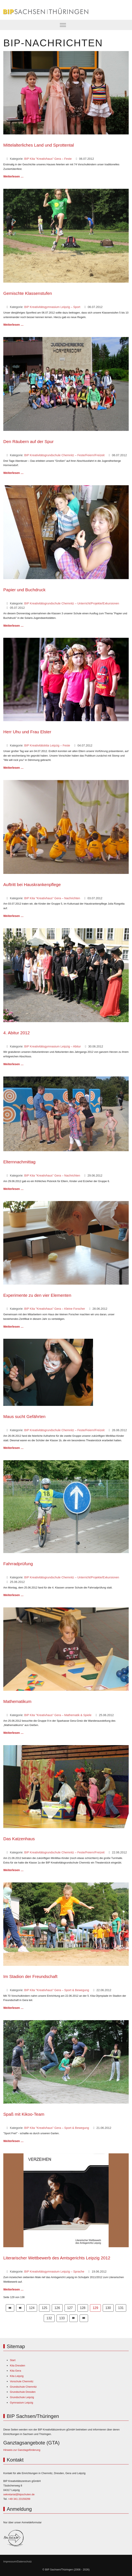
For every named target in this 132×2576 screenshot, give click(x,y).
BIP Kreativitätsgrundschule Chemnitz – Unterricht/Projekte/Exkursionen (71, 603)
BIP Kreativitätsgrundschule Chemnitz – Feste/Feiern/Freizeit (64, 455)
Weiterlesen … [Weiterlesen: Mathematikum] (13, 1732)
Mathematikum (17, 1701)
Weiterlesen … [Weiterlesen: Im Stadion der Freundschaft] (13, 2007)
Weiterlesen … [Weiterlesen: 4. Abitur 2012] (13, 1064)
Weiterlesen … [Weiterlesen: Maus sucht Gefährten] (13, 1448)
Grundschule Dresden (22, 2391)
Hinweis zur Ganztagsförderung (21, 2449)
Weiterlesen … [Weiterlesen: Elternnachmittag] (13, 1189)
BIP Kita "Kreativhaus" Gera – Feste (48, 158)
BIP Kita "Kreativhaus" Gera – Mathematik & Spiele (58, 1715)
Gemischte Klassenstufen (27, 293)
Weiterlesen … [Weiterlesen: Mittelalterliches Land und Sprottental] (13, 176)
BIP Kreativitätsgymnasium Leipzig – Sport (52, 307)
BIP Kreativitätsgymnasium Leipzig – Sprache (54, 2271)
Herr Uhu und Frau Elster (27, 731)
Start (12, 2360)
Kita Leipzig (17, 2376)
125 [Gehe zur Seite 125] (44, 2308)
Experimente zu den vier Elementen (37, 1295)
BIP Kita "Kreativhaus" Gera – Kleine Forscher (54, 1308)
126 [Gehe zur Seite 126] (57, 2308)
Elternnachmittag (19, 1161)
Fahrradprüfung (18, 1563)
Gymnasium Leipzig (21, 2402)
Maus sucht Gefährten (24, 1416)
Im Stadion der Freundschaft (30, 1976)
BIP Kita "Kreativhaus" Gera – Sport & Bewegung (56, 1990)
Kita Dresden (17, 2365)
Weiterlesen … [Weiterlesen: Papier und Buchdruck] (13, 625)
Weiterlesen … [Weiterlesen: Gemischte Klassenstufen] (13, 324)
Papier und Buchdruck (24, 589)
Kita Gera (15, 2370)
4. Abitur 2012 (16, 1032)
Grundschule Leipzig (22, 2397)
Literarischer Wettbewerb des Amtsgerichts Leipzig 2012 (56, 2257)
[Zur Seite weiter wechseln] (73, 2318)
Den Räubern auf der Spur (28, 441)
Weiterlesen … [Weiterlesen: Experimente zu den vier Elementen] (13, 1326)
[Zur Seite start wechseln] (10, 2308)
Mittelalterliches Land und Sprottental (38, 145)
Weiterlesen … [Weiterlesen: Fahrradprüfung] (13, 1595)
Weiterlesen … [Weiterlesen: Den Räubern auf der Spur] (13, 473)
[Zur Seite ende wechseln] (84, 2318)
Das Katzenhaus (19, 1838)
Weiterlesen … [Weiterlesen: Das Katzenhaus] (13, 1870)
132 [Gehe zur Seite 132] (49, 2318)
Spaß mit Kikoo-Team (23, 2114)
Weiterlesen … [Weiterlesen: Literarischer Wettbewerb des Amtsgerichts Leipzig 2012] (13, 2289)
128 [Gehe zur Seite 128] (83, 2308)
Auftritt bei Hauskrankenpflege (32, 884)
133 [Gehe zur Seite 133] (62, 2318)
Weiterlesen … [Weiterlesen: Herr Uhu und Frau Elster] (13, 767)
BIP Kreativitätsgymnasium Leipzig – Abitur (52, 1046)
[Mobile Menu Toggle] (63, 25)
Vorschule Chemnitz (21, 2381)
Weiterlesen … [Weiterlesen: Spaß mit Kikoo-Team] (13, 2141)
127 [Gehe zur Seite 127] (70, 2308)
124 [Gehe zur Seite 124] (32, 2308)
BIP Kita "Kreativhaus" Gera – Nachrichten (52, 898)
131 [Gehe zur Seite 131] (121, 2308)
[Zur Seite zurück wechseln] (20, 2308)
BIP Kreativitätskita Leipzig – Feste (47, 745)
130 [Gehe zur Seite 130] (108, 2308)
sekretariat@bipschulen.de (19, 2494)
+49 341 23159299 (19, 2498)
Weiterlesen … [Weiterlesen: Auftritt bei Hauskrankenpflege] (13, 916)
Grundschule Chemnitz (23, 2386)
